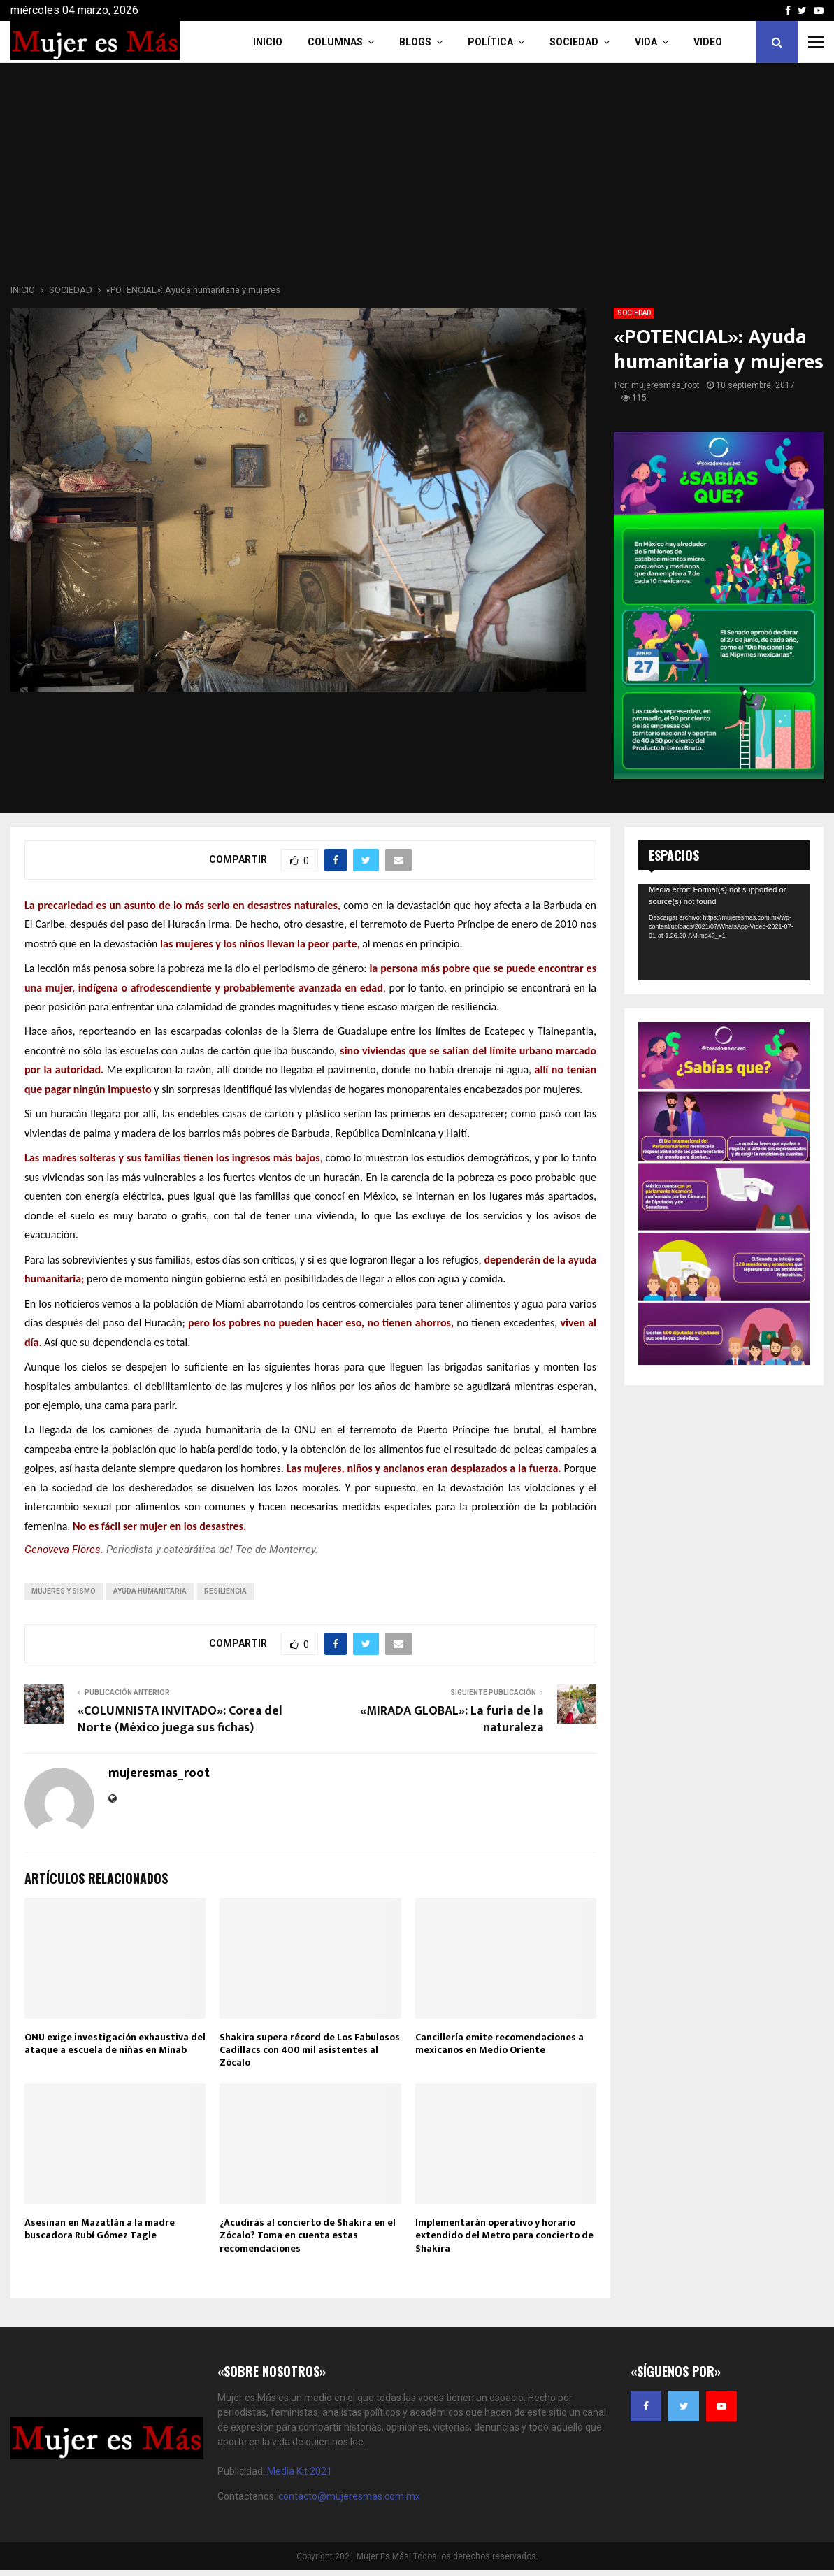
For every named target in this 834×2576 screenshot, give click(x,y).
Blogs (415, 42)
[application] (724, 932)
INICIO (267, 42)
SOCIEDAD (634, 313)
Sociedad (573, 42)
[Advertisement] (417, 178)
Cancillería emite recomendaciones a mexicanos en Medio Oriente (499, 2043)
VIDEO (707, 42)
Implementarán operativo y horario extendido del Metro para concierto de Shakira (504, 2235)
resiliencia (225, 1591)
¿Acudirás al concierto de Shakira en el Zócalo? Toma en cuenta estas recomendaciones (308, 2235)
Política (490, 42)
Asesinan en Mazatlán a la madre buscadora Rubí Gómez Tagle (99, 2228)
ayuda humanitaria (150, 1591)
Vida (646, 42)
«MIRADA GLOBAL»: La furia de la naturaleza (451, 1719)
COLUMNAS (335, 42)
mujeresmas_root (665, 385)
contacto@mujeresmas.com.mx (349, 2496)
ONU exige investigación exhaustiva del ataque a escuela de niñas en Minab (115, 2043)
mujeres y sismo (63, 1591)
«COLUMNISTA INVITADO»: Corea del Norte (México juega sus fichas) (180, 1719)
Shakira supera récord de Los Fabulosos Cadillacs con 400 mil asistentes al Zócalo (310, 2049)
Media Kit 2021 (299, 2471)
